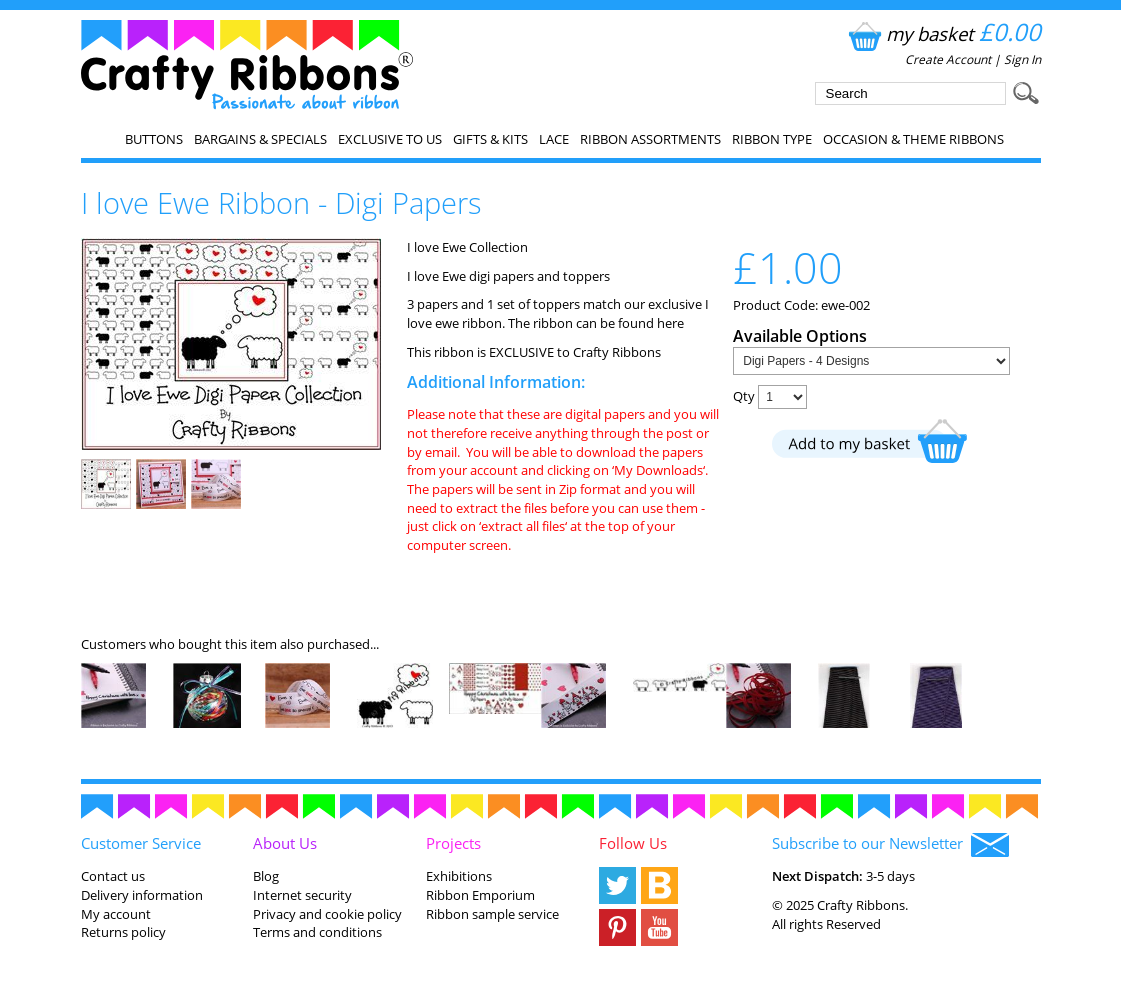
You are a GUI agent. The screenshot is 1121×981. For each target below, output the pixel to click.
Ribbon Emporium (480, 895)
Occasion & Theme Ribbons (913, 139)
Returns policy (123, 932)
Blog (266, 876)
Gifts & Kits (490, 139)
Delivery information (142, 895)
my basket (942, 33)
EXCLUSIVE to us (390, 139)
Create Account (948, 59)
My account (116, 914)
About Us (285, 843)
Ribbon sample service (492, 914)
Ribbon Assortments (650, 139)
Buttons (154, 139)
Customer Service (141, 843)
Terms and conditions (317, 932)
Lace (554, 139)
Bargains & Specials (260, 139)
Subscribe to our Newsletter (890, 845)
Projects (453, 843)
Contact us (113, 876)
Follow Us (633, 843)
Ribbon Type (772, 139)
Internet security (302, 895)
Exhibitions (459, 876)
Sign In (1022, 59)
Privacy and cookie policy (327, 914)
